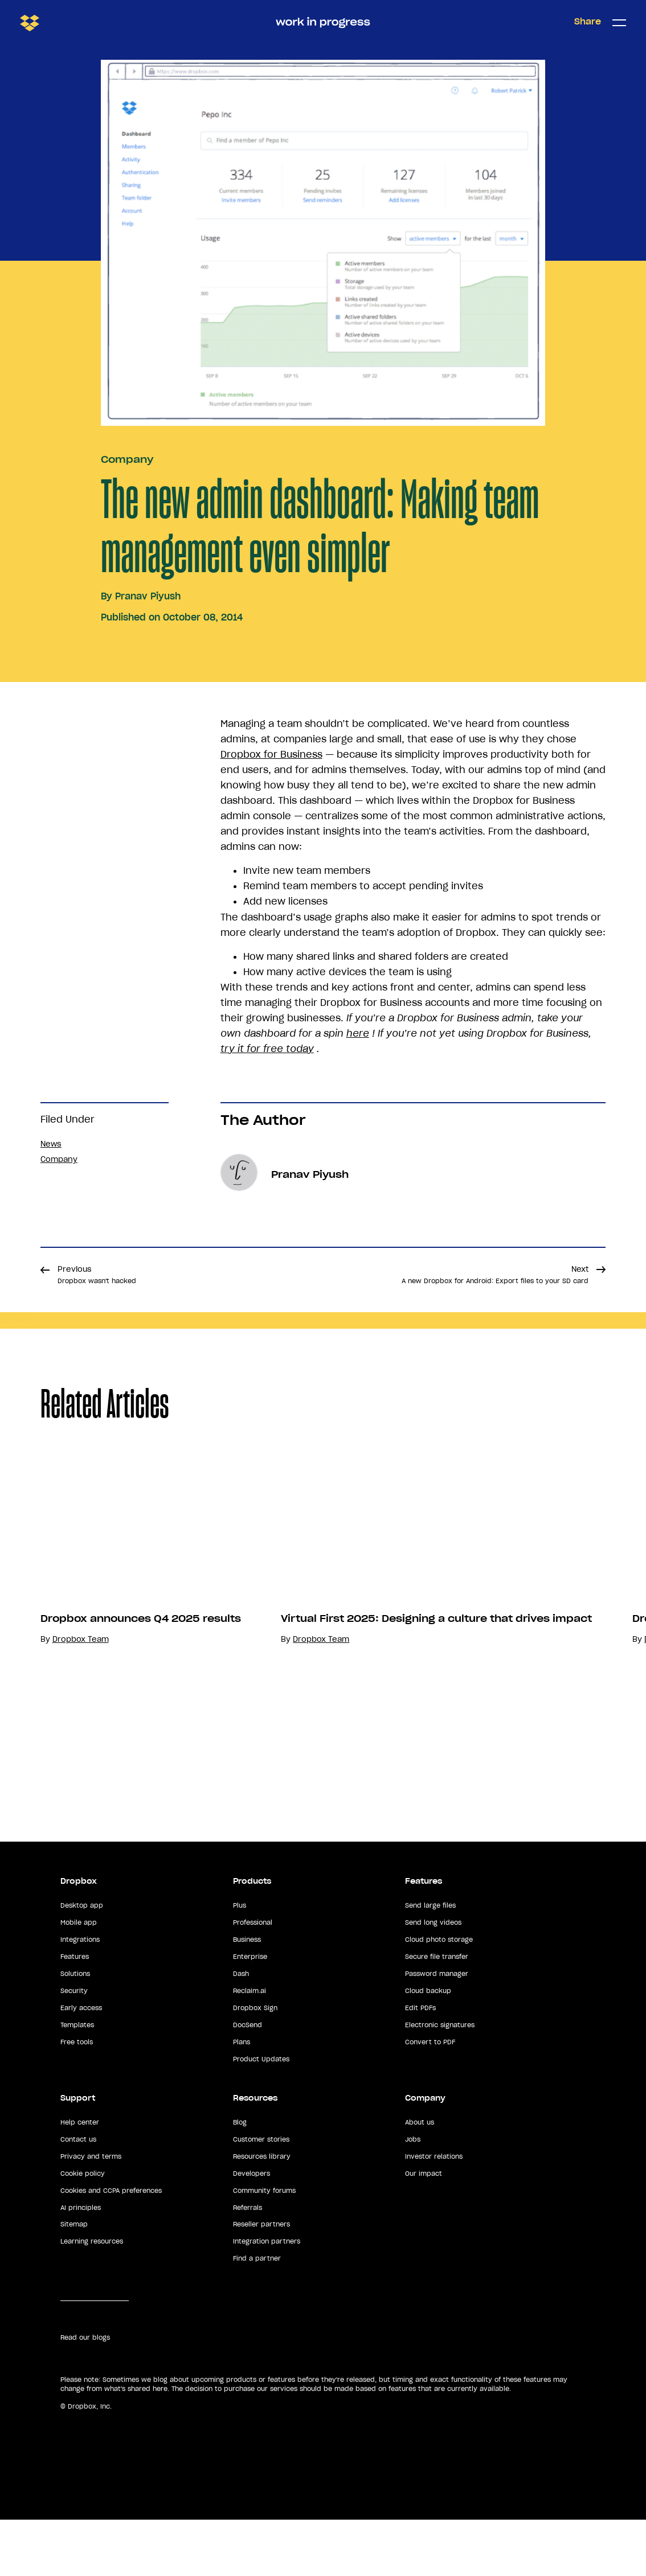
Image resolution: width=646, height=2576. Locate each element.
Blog (240, 2179)
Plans (241, 2098)
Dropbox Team (80, 1752)
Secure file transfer (436, 2013)
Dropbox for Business (271, 754)
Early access (81, 2064)
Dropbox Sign (255, 2064)
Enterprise (250, 2013)
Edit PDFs (420, 2064)
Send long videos (433, 1979)
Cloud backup (428, 2047)
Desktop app (81, 1962)
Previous (97, 1274)
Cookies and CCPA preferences (111, 2247)
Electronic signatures (440, 2081)
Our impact (423, 2230)
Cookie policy (82, 2230)
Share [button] (587, 22)
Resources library (262, 2213)
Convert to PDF (430, 2098)
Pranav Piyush (148, 596)
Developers (251, 2230)
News (51, 1144)
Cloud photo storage (439, 1996)
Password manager (436, 2030)
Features (74, 2013)
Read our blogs (85, 2394)
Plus (239, 1962)
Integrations (80, 1996)
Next (495, 1274)
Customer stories (261, 2196)
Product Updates (261, 2115)
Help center (79, 2179)
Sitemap (74, 2281)
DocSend (247, 2081)
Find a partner (257, 2315)
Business (247, 1996)
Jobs (412, 2196)
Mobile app (78, 1979)
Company (127, 459)
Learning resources (91, 2298)
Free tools (76, 2098)
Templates (77, 2081)
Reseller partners (261, 2281)
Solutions (75, 2030)
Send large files (430, 1962)
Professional (252, 1979)
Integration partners (266, 2298)
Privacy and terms (90, 2213)
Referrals (247, 2263)
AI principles (80, 2263)
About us (419, 2179)
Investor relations (434, 2213)
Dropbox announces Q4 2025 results (140, 1731)
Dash (241, 2030)
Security (74, 2047)
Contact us (78, 2196)
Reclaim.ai (249, 2047)
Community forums (264, 2247)
